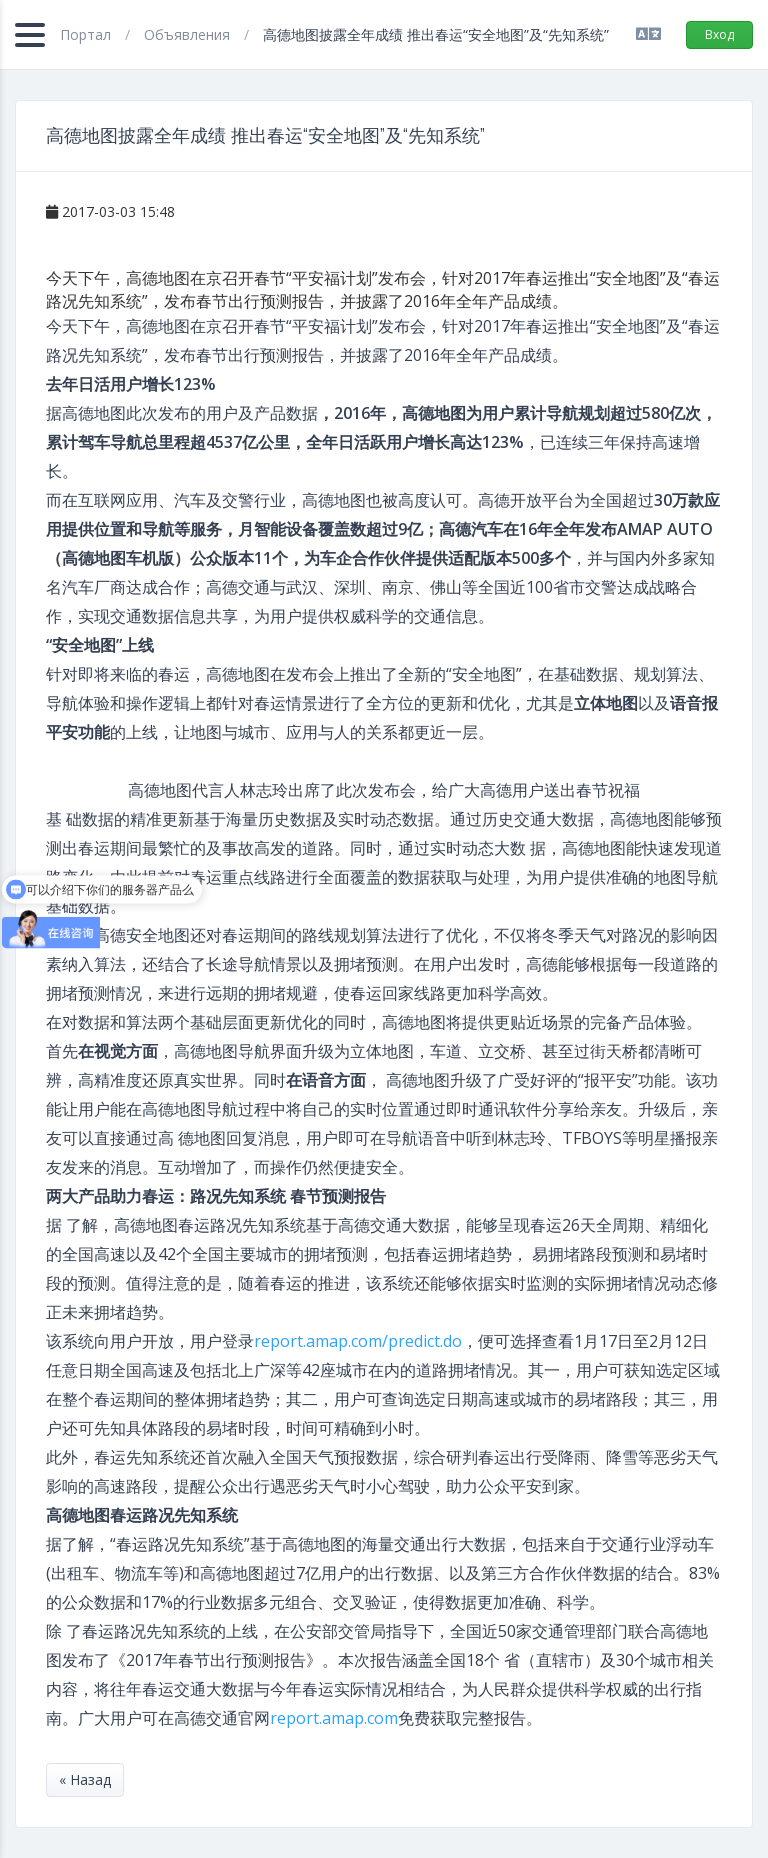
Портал (87, 34)
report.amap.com (334, 1718)
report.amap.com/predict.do (358, 1341)
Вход (719, 34)
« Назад (85, 1779)
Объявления (189, 34)
